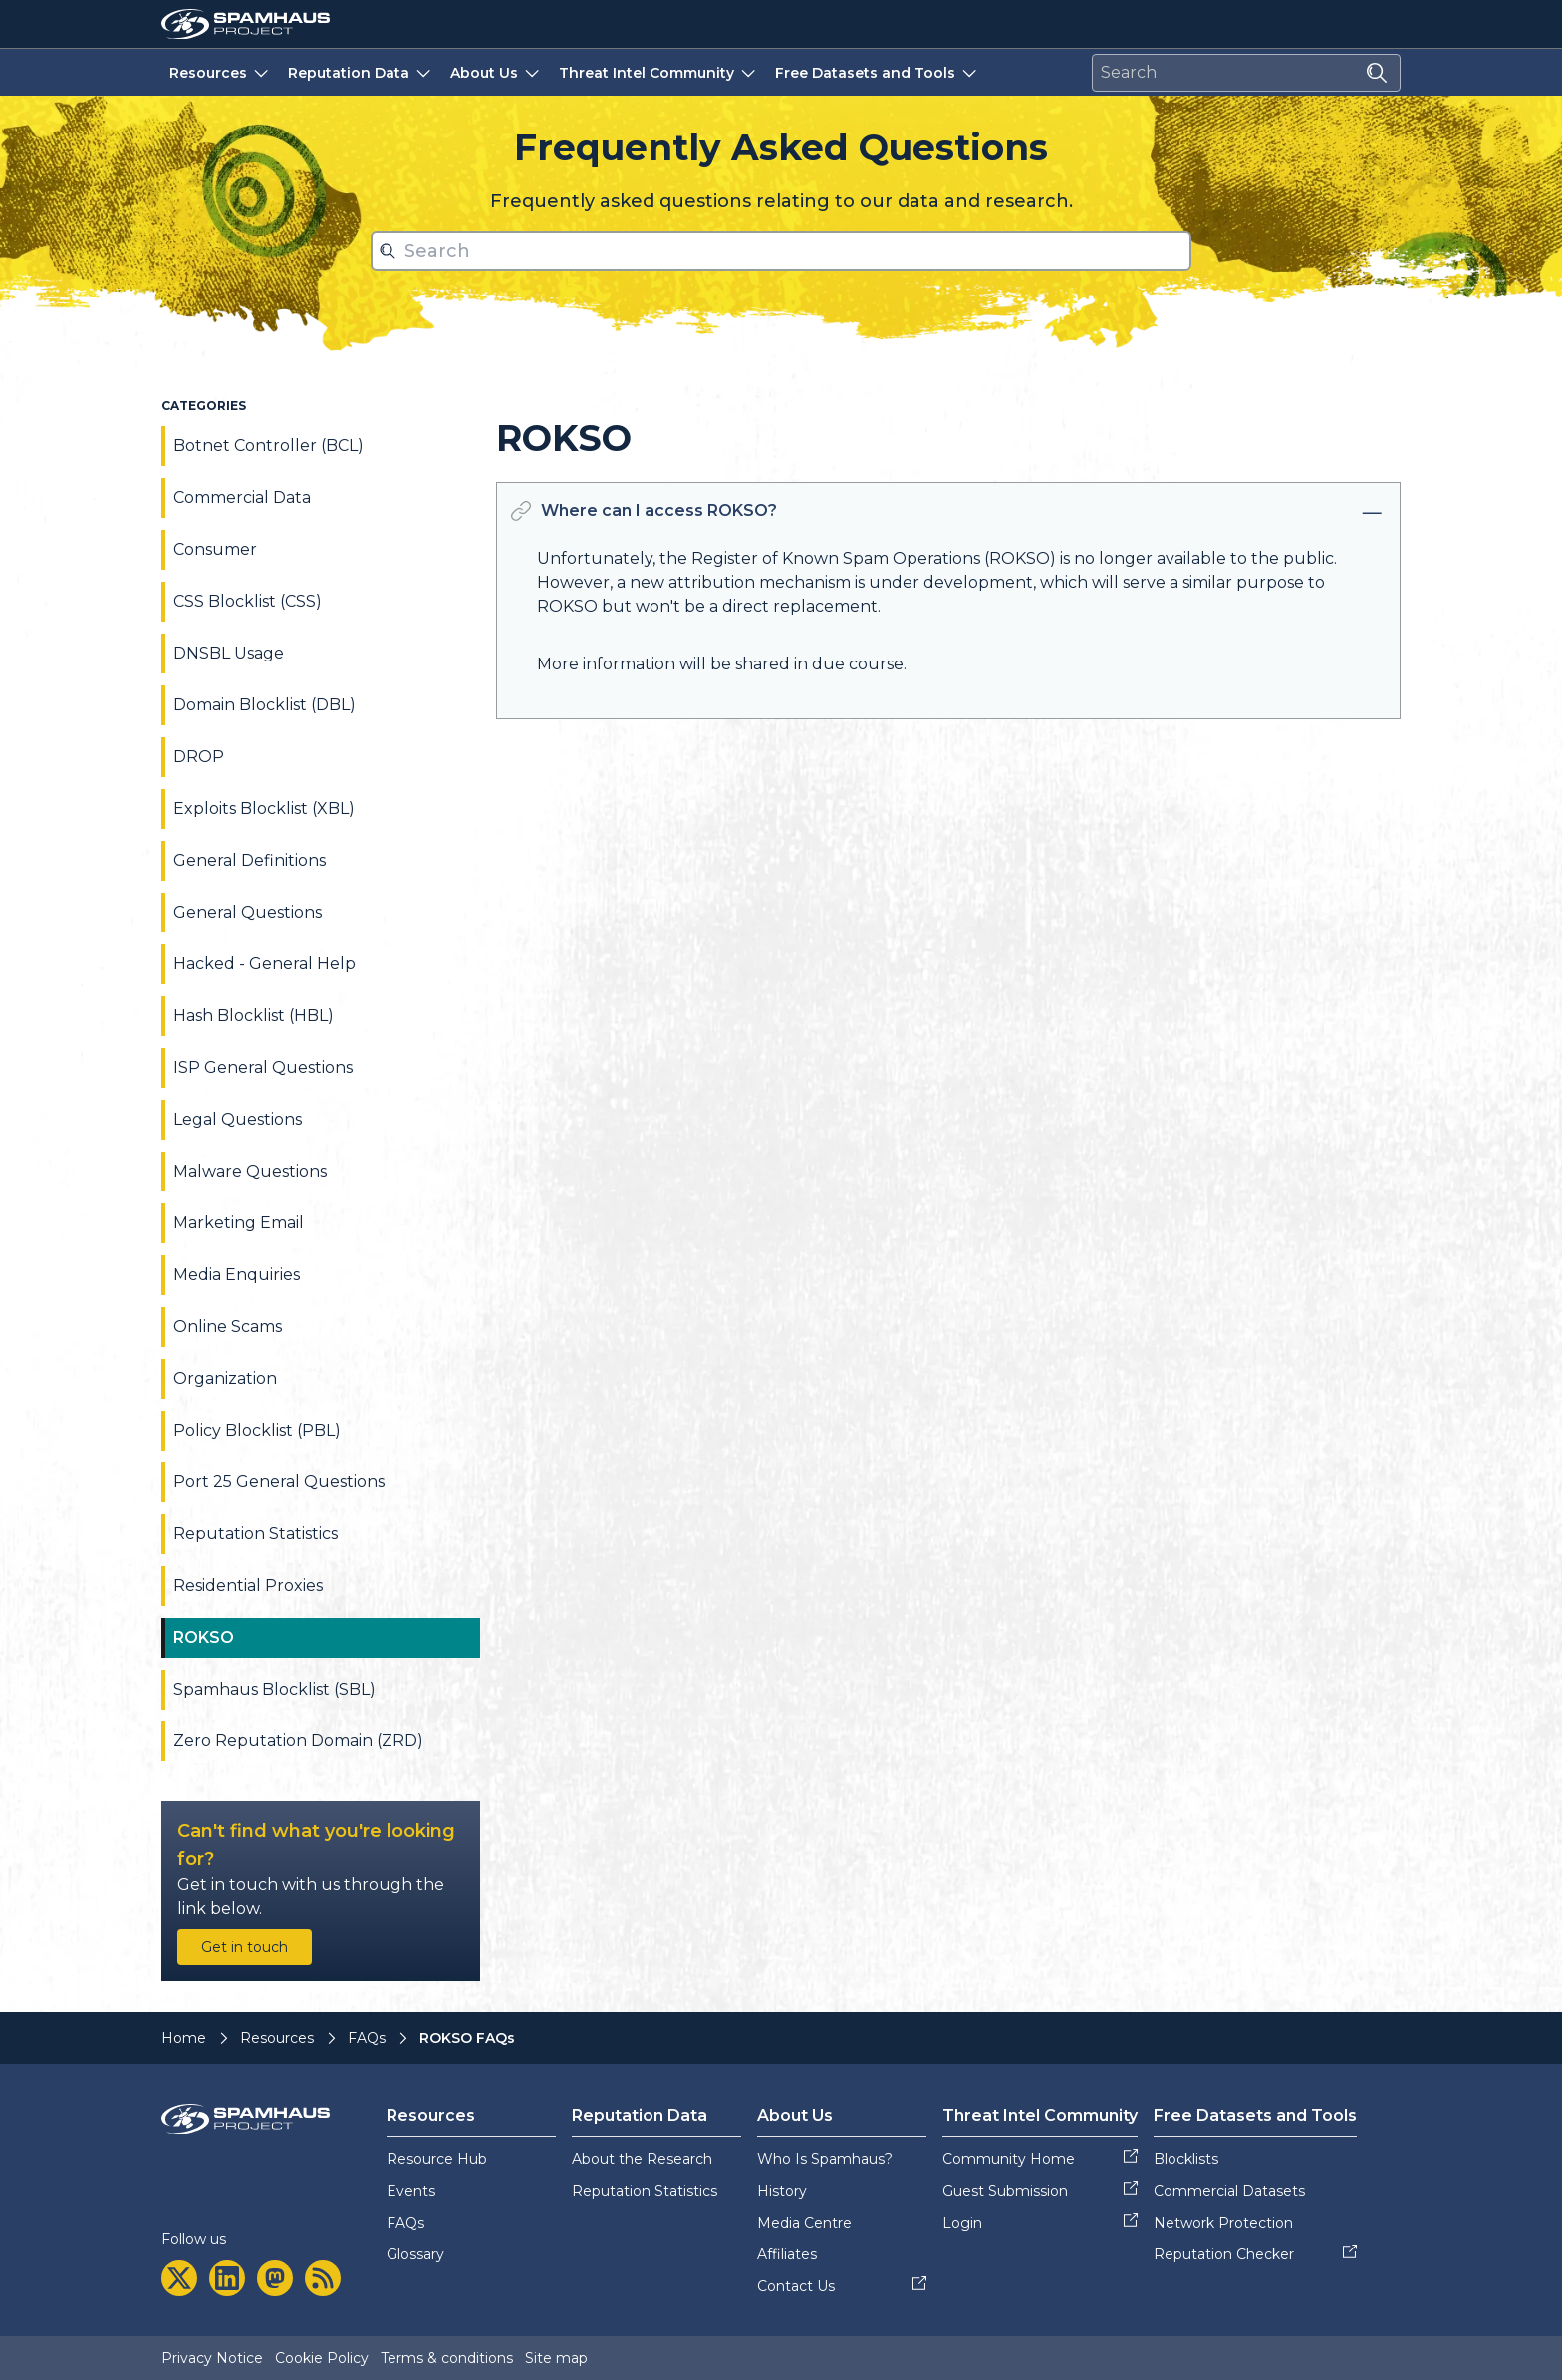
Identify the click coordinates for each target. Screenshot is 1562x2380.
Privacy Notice (212, 2358)
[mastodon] (275, 2278)
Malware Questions (250, 1171)
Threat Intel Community (659, 72)
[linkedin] (227, 2278)
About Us (496, 72)
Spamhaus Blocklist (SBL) (274, 1689)
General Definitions (249, 860)
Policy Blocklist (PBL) (257, 1430)
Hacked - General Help (264, 963)
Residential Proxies (248, 1585)
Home (183, 2038)
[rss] (323, 2278)
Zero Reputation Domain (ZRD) (298, 1740)
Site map (556, 2358)
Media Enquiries (236, 1274)
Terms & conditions (447, 2358)
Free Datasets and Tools (877, 72)
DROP (198, 756)
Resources (220, 72)
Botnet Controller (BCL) (268, 445)
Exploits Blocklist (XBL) (264, 808)
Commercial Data (242, 497)
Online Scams (227, 1326)
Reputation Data (361, 72)
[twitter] (179, 2278)
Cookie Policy (322, 2358)
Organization (225, 1378)
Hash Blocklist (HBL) (253, 1015)
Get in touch (244, 1947)
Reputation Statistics (255, 1533)
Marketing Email (238, 1222)
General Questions (247, 912)
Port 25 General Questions (279, 1481)
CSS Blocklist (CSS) (247, 601)
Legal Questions (237, 1119)
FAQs (367, 2038)
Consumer (215, 549)
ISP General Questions (263, 1067)
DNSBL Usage (228, 653)
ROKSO (203, 1637)
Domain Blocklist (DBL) (264, 704)
